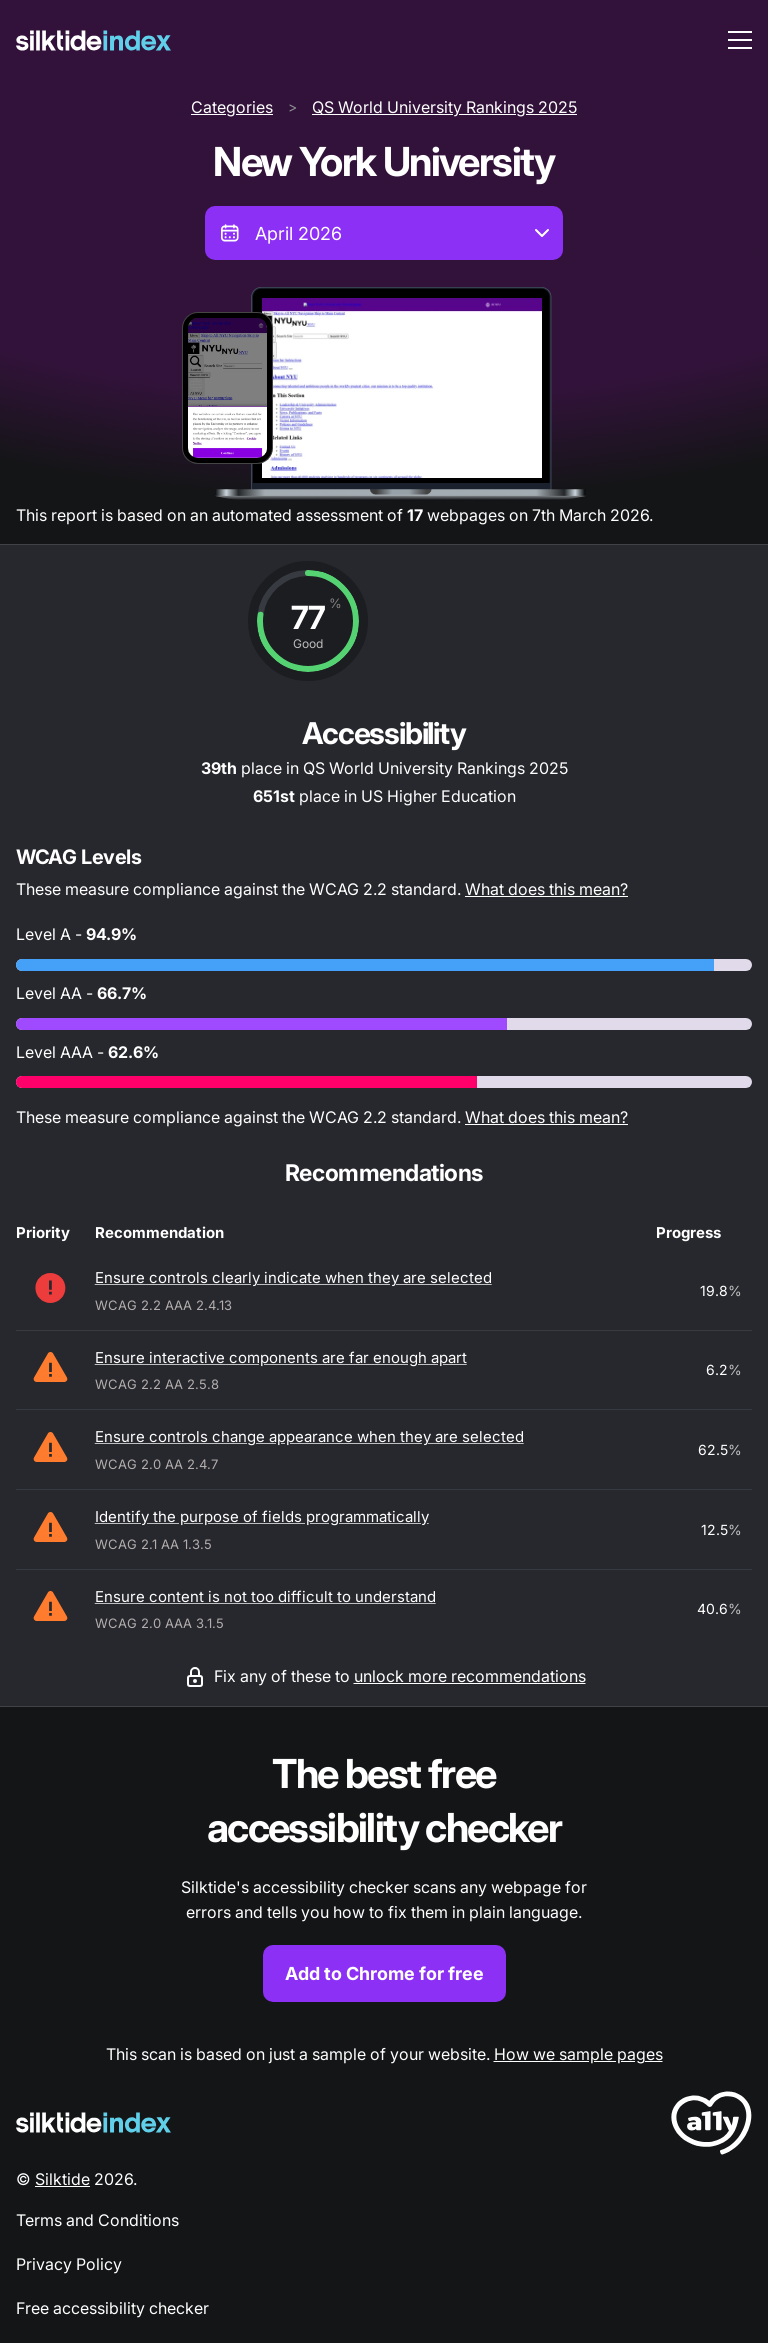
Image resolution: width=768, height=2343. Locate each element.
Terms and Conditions (97, 2220)
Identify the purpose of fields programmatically (262, 1516)
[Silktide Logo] (93, 2122)
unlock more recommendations (470, 1676)
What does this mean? (546, 889)
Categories (232, 107)
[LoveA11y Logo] (711, 2126)
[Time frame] (384, 233)
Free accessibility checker (112, 2308)
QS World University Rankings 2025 (444, 107)
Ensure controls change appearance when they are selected (309, 1436)
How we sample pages (578, 2054)
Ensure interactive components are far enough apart (281, 1357)
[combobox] (384, 233)
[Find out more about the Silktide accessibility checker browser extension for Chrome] (384, 1874)
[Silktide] (93, 40)
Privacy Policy (69, 2264)
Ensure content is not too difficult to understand (265, 1596)
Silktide (62, 2179)
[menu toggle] (740, 40)
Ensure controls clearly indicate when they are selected (293, 1277)
